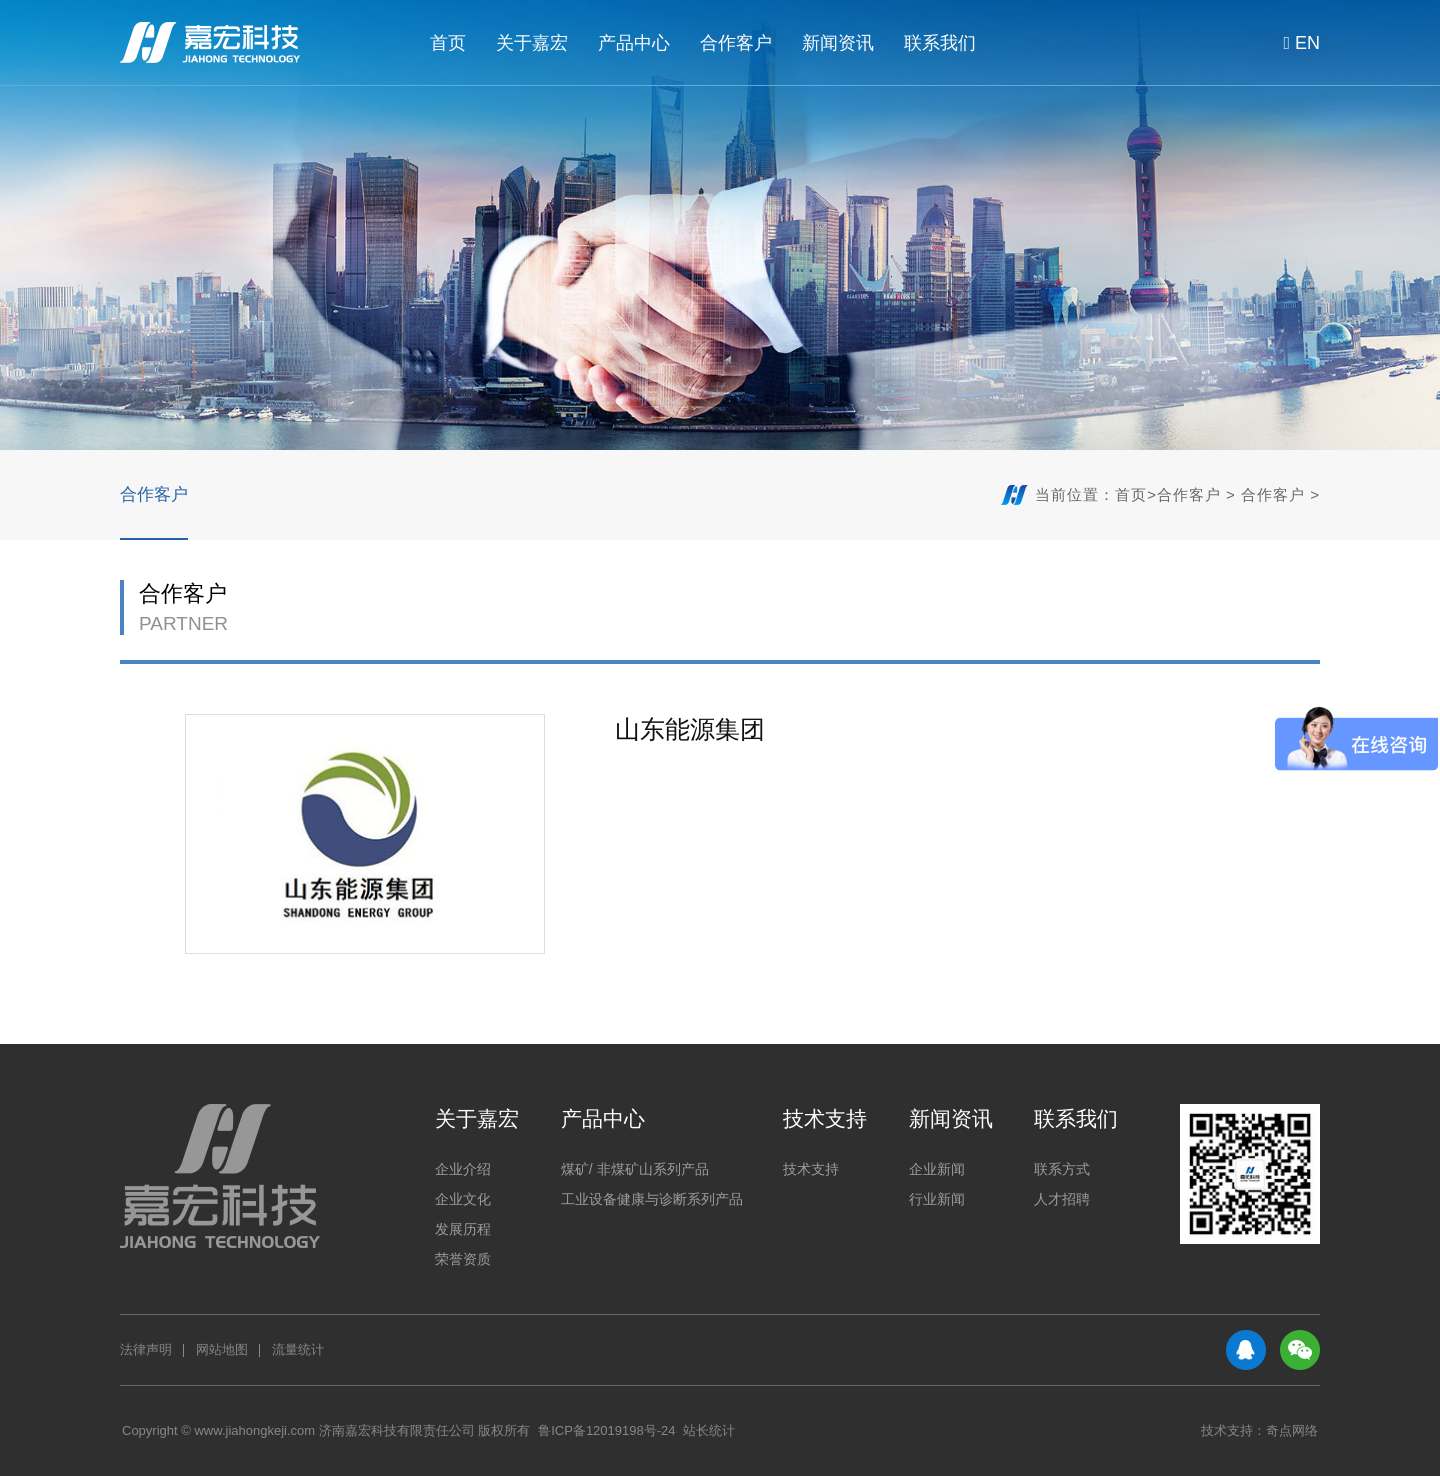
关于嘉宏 (532, 43)
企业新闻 (937, 1169)
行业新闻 (937, 1199)
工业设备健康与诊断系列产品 (652, 1199)
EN (1297, 43)
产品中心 (634, 43)
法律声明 (146, 1349)
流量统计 (298, 1349)
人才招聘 (1062, 1199)
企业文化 (463, 1199)
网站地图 (222, 1349)
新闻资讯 (838, 43)
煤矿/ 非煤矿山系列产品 (635, 1169)
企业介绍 (463, 1169)
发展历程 (463, 1229)
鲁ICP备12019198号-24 (606, 1430)
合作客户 (736, 43)
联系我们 (940, 43)
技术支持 (825, 1118)
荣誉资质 (463, 1259)
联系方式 (1062, 1169)
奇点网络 (1292, 1430)
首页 (448, 43)
